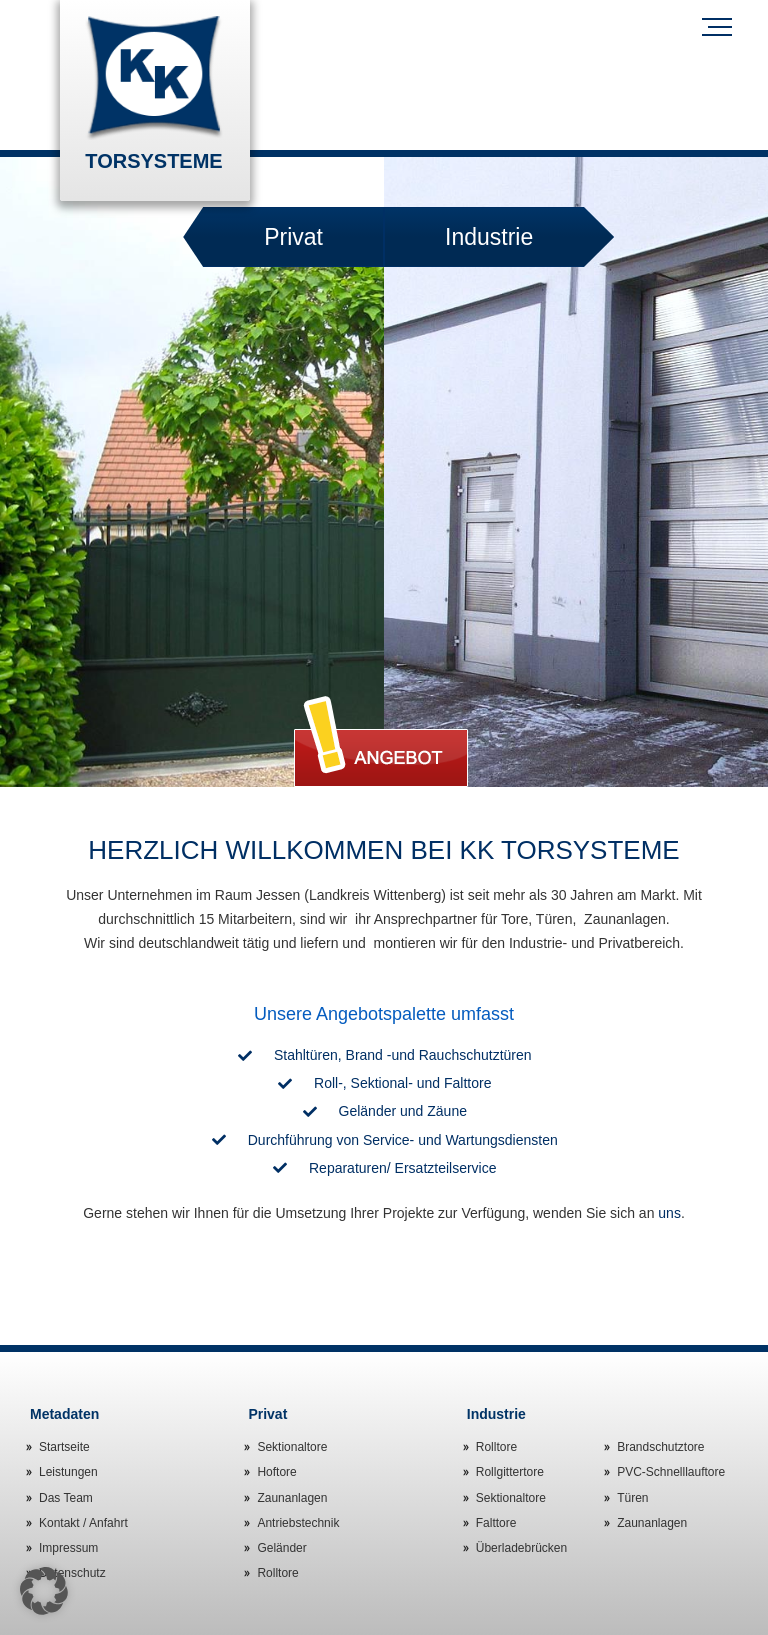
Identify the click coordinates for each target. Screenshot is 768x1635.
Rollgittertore (510, 1472)
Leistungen (68, 1472)
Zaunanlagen (292, 1498)
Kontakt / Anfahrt (83, 1523)
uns (669, 1213)
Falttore (496, 1523)
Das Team (66, 1498)
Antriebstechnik (298, 1523)
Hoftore (276, 1472)
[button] (44, 1591)
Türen (632, 1498)
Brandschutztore (660, 1447)
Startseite (64, 1447)
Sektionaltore (292, 1447)
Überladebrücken (521, 1548)
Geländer (281, 1548)
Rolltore (277, 1573)
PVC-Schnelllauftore (671, 1472)
